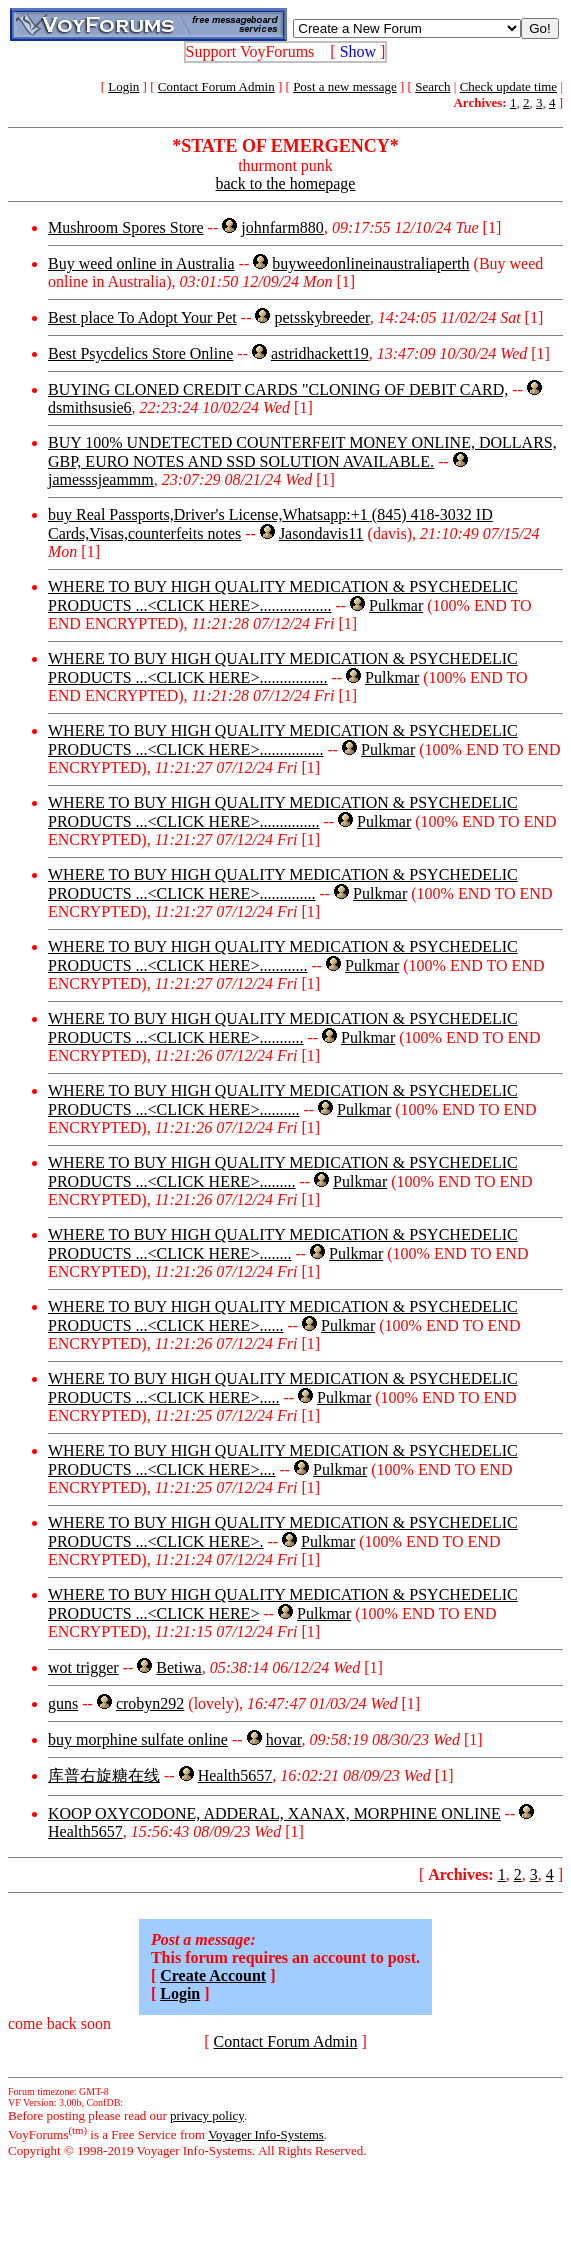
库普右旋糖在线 (104, 1775)
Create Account (213, 1975)
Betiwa (178, 1667)
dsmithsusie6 (90, 407)
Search (432, 86)
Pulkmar (396, 605)
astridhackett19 (320, 353)
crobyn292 (150, 1703)
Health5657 (235, 1775)
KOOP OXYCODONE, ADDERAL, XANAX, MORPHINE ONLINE (274, 1813)
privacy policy (207, 2115)
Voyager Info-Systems (266, 2134)
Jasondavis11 (321, 533)
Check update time (508, 86)
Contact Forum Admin (216, 86)
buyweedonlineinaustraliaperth (370, 263)
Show (358, 51)
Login (123, 86)
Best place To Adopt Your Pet (142, 317)
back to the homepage (286, 183)
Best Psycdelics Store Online (140, 353)
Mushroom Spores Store (126, 227)
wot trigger (83, 1667)
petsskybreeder (321, 317)
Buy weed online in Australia (141, 263)
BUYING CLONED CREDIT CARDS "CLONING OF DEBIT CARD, (278, 389)
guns (63, 1703)
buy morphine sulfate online (138, 1739)
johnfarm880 (282, 227)
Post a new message (345, 86)
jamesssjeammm (101, 479)
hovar (284, 1739)
